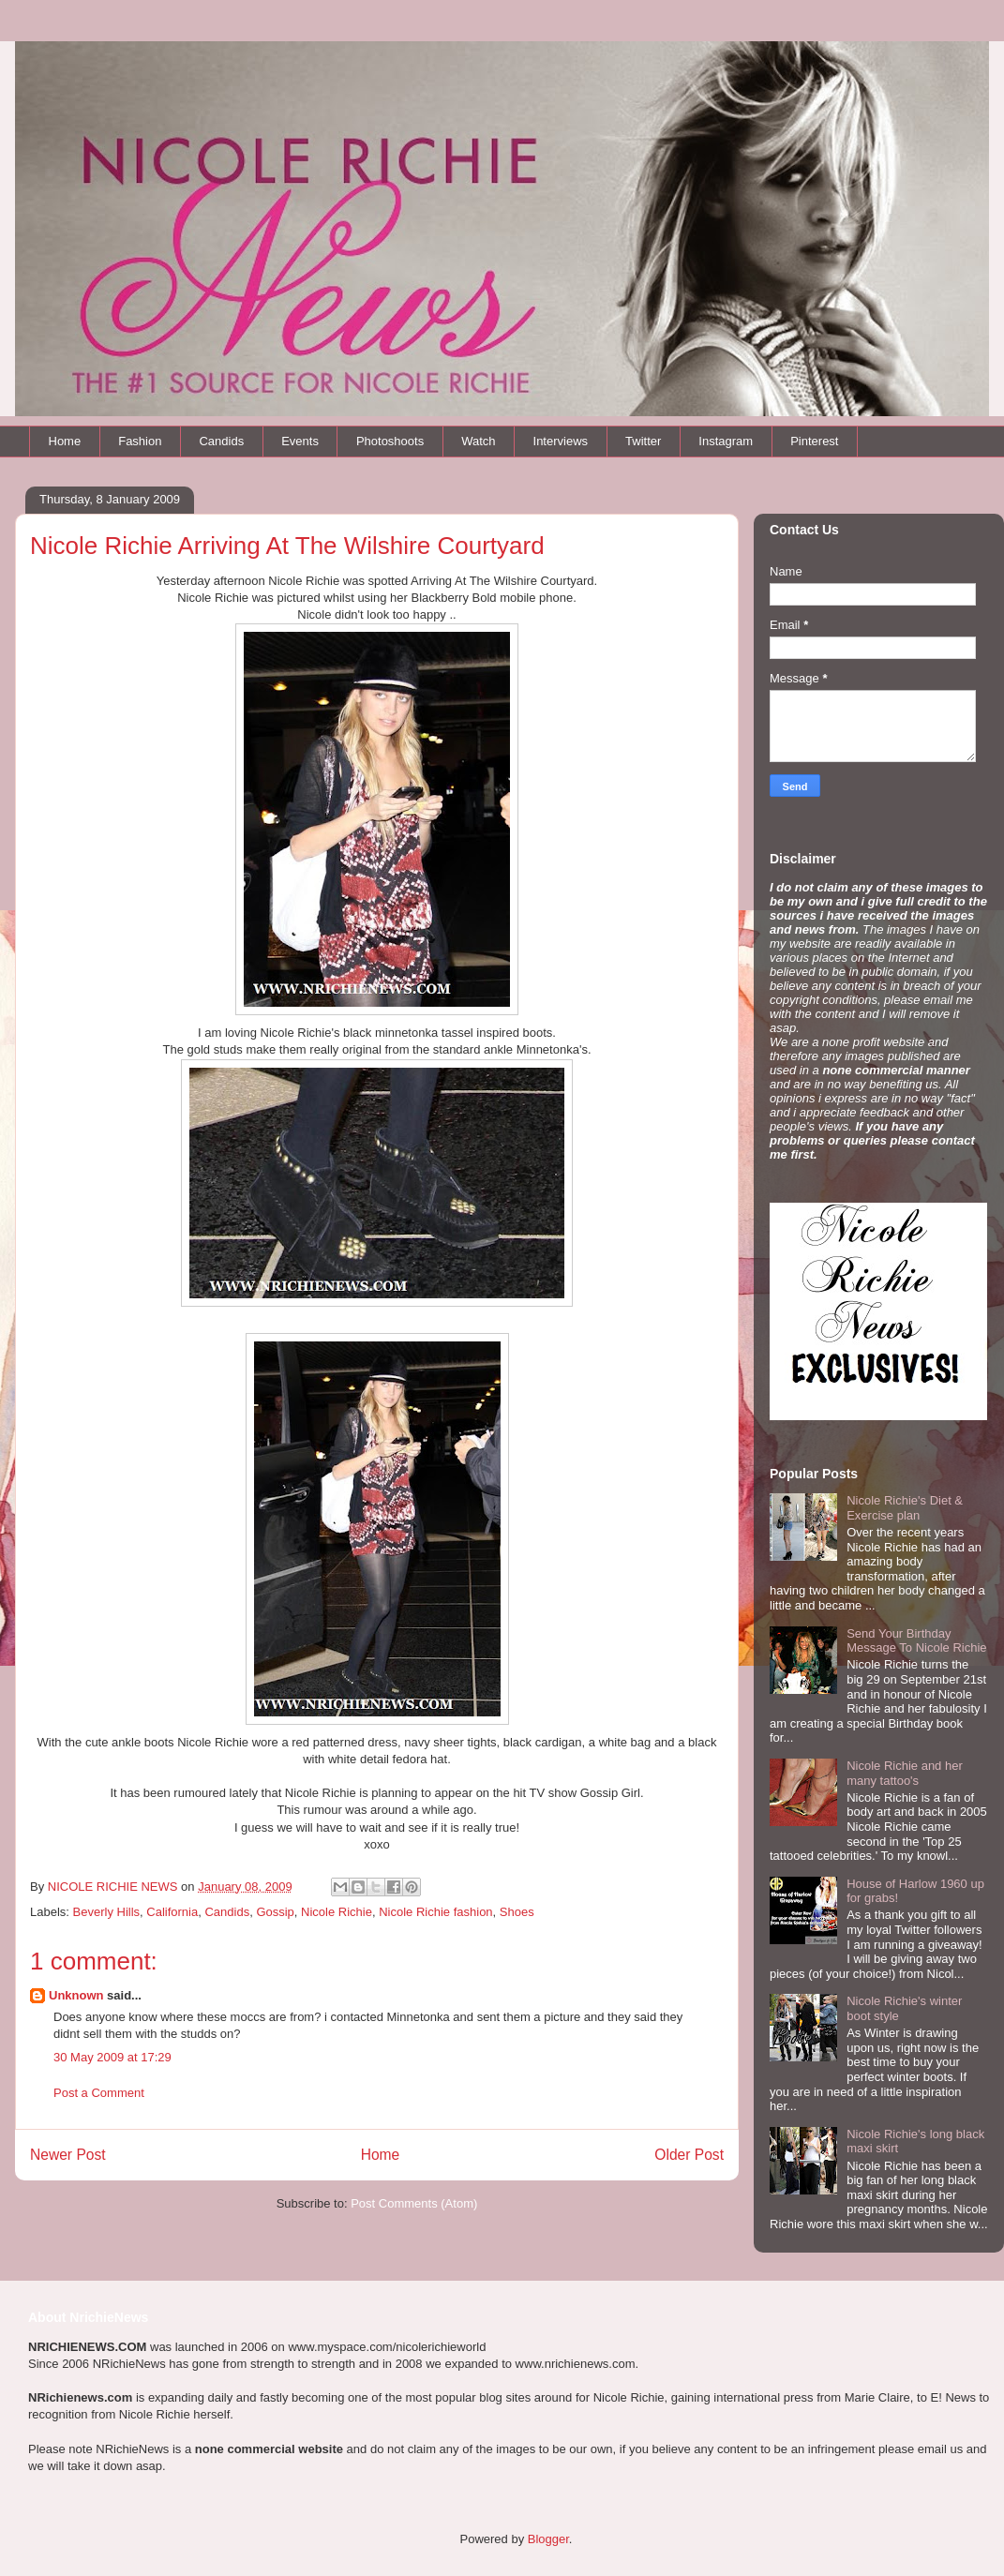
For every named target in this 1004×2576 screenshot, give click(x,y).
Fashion (139, 441)
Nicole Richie (336, 1912)
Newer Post (68, 2155)
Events (300, 441)
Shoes (517, 1912)
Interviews (561, 441)
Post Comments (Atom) (414, 2203)
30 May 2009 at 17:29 (112, 2057)
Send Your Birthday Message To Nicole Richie (916, 1640)
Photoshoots (390, 441)
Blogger (548, 2539)
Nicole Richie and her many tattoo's (905, 1773)
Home (65, 441)
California (172, 1912)
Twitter (643, 441)
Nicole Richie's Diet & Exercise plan (905, 1507)
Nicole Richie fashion (435, 1912)
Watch (478, 441)
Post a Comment (98, 2093)
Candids (221, 441)
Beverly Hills (107, 1912)
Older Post (689, 2155)
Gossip (274, 1912)
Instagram (725, 441)
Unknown (76, 1995)
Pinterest (814, 441)
